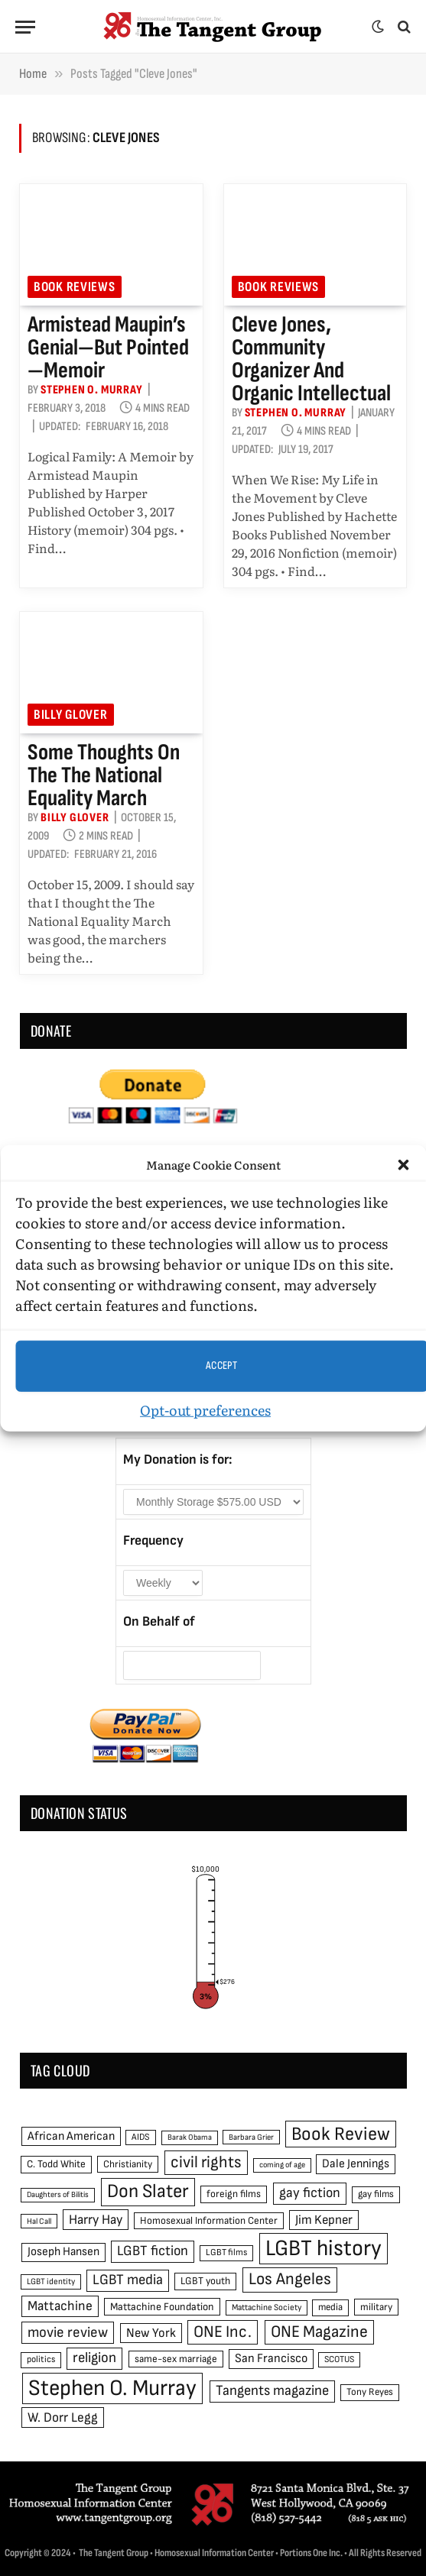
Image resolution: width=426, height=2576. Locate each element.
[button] (403, 1165)
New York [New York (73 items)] (151, 2333)
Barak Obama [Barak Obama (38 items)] (189, 2137)
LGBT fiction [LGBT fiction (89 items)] (152, 2251)
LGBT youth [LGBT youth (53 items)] (205, 2281)
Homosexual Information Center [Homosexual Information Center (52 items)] (209, 2221)
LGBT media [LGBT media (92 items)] (128, 2280)
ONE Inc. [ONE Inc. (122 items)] (222, 2332)
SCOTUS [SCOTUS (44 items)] (339, 2359)
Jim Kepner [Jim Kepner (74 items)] (324, 2220)
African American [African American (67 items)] (71, 2136)
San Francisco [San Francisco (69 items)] (271, 2358)
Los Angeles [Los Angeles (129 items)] (290, 2279)
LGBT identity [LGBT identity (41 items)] (51, 2281)
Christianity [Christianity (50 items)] (127, 2164)
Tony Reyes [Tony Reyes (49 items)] (369, 2392)
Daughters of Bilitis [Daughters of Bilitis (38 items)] (58, 2194)
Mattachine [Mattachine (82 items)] (60, 2306)
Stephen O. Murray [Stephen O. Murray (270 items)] (112, 2388)
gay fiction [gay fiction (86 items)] (309, 2193)
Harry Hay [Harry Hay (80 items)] (95, 2220)
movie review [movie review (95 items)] (68, 2332)
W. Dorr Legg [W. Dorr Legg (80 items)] (63, 2417)
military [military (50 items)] (376, 2307)
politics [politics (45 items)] (41, 2359)
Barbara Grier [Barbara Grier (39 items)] (251, 2137)
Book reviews (74, 287)
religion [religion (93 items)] (94, 2358)
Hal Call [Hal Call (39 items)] (39, 2221)
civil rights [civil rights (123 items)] (206, 2162)
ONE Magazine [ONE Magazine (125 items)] (319, 2332)
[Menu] (25, 27)
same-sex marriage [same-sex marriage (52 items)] (176, 2359)
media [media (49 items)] (330, 2307)
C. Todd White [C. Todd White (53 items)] (56, 2164)
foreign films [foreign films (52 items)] (233, 2194)
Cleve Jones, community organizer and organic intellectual (311, 359)
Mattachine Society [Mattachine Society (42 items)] (266, 2307)
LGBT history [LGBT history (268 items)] (323, 2248)
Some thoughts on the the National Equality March (104, 775)
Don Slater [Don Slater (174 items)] (148, 2191)
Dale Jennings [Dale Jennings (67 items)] (355, 2164)
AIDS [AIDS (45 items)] (141, 2137)
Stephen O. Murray (92, 390)
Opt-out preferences (205, 1409)
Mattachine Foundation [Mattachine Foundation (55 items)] (162, 2306)
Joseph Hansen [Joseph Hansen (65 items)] (63, 2251)
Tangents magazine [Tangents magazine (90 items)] (272, 2391)
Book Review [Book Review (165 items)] (340, 2134)
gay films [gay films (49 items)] (376, 2194)
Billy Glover (71, 715)
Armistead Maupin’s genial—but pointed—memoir (108, 347)
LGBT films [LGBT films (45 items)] (226, 2252)
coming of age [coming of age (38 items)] (282, 2165)
